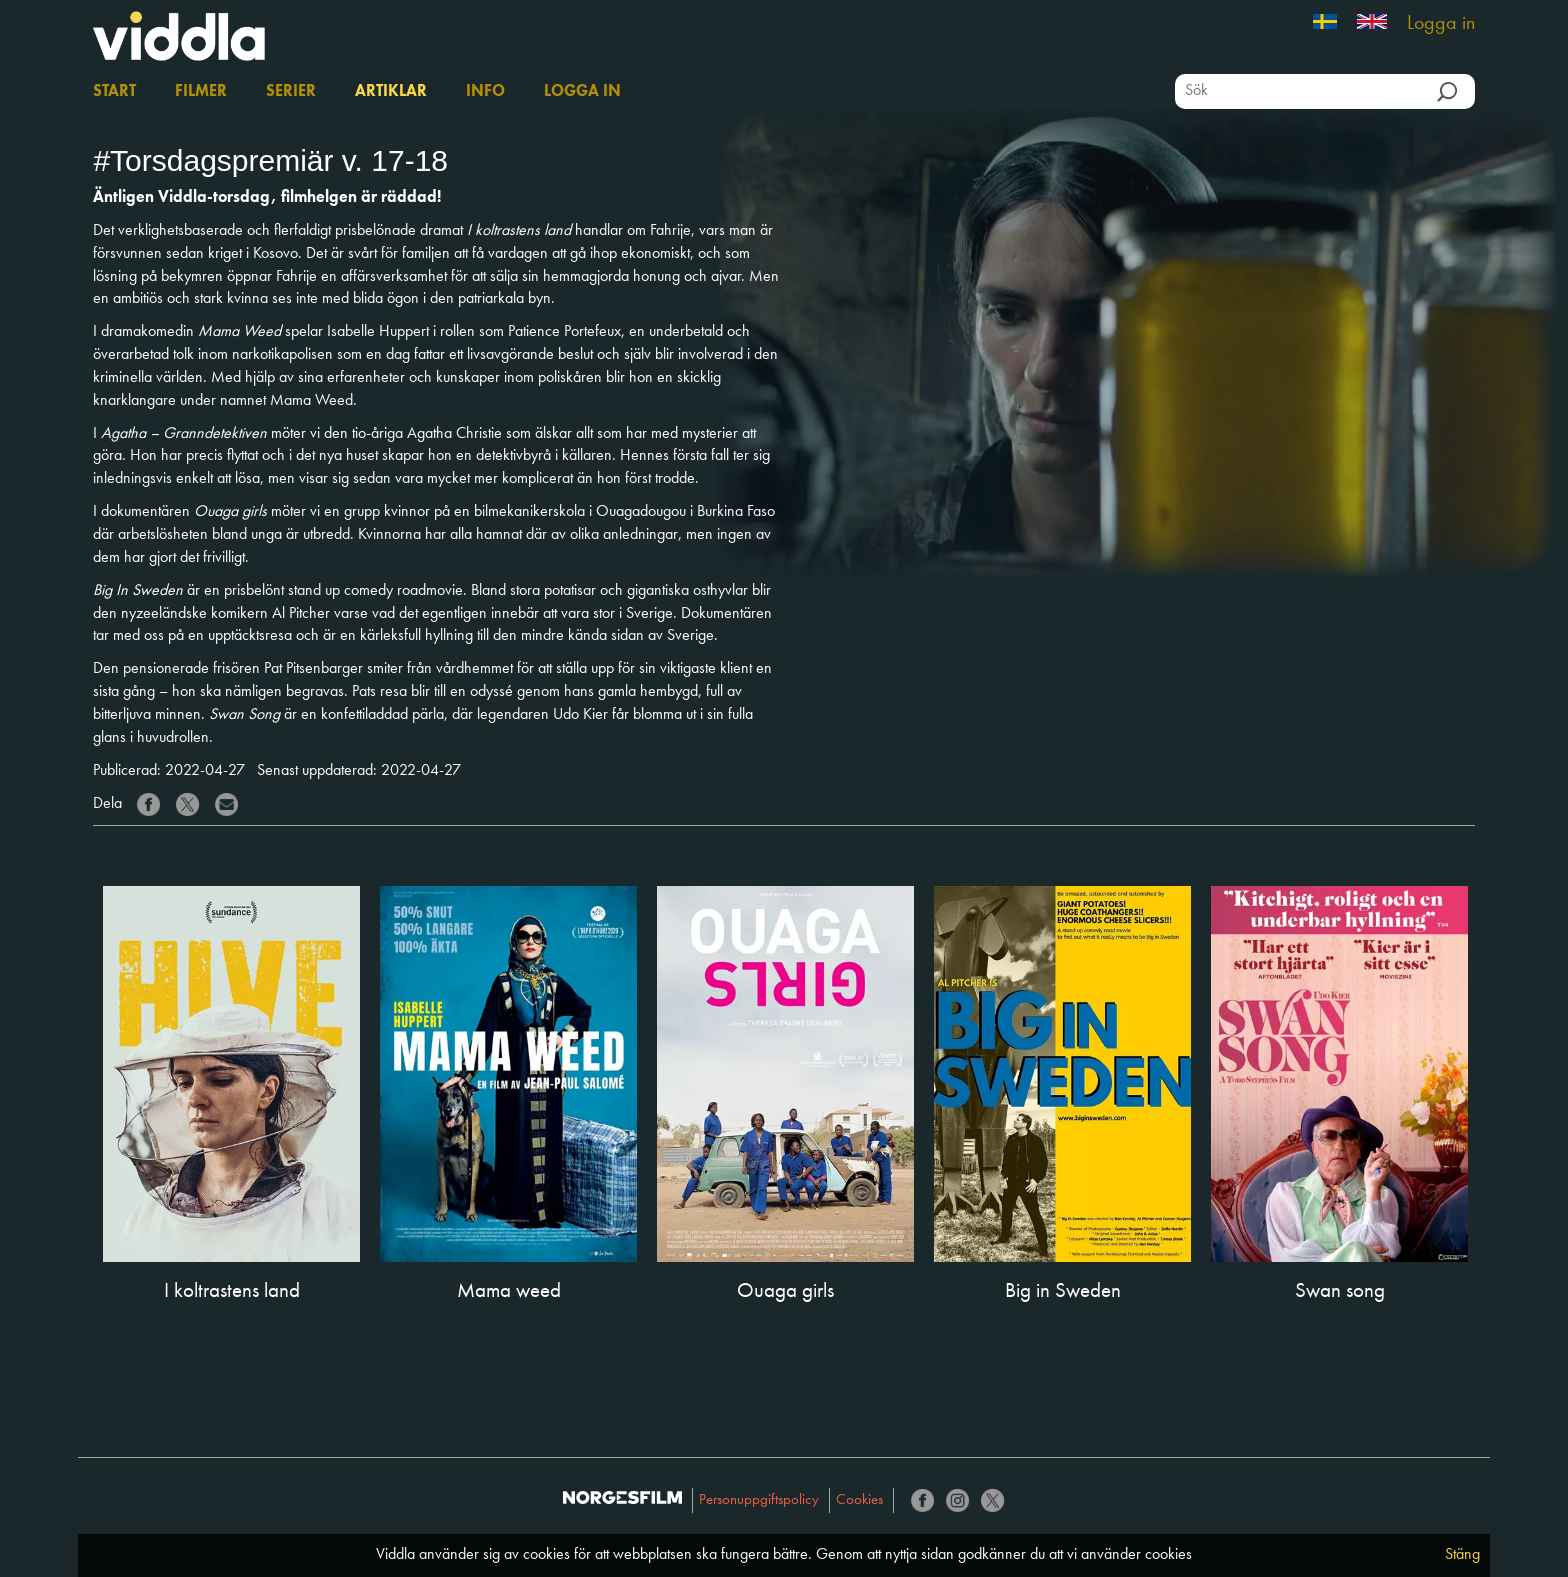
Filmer (201, 92)
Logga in (1441, 24)
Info (485, 92)
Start (114, 92)
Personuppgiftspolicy (759, 1500)
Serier (291, 92)
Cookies (859, 1500)
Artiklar (391, 92)
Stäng (1462, 1555)
